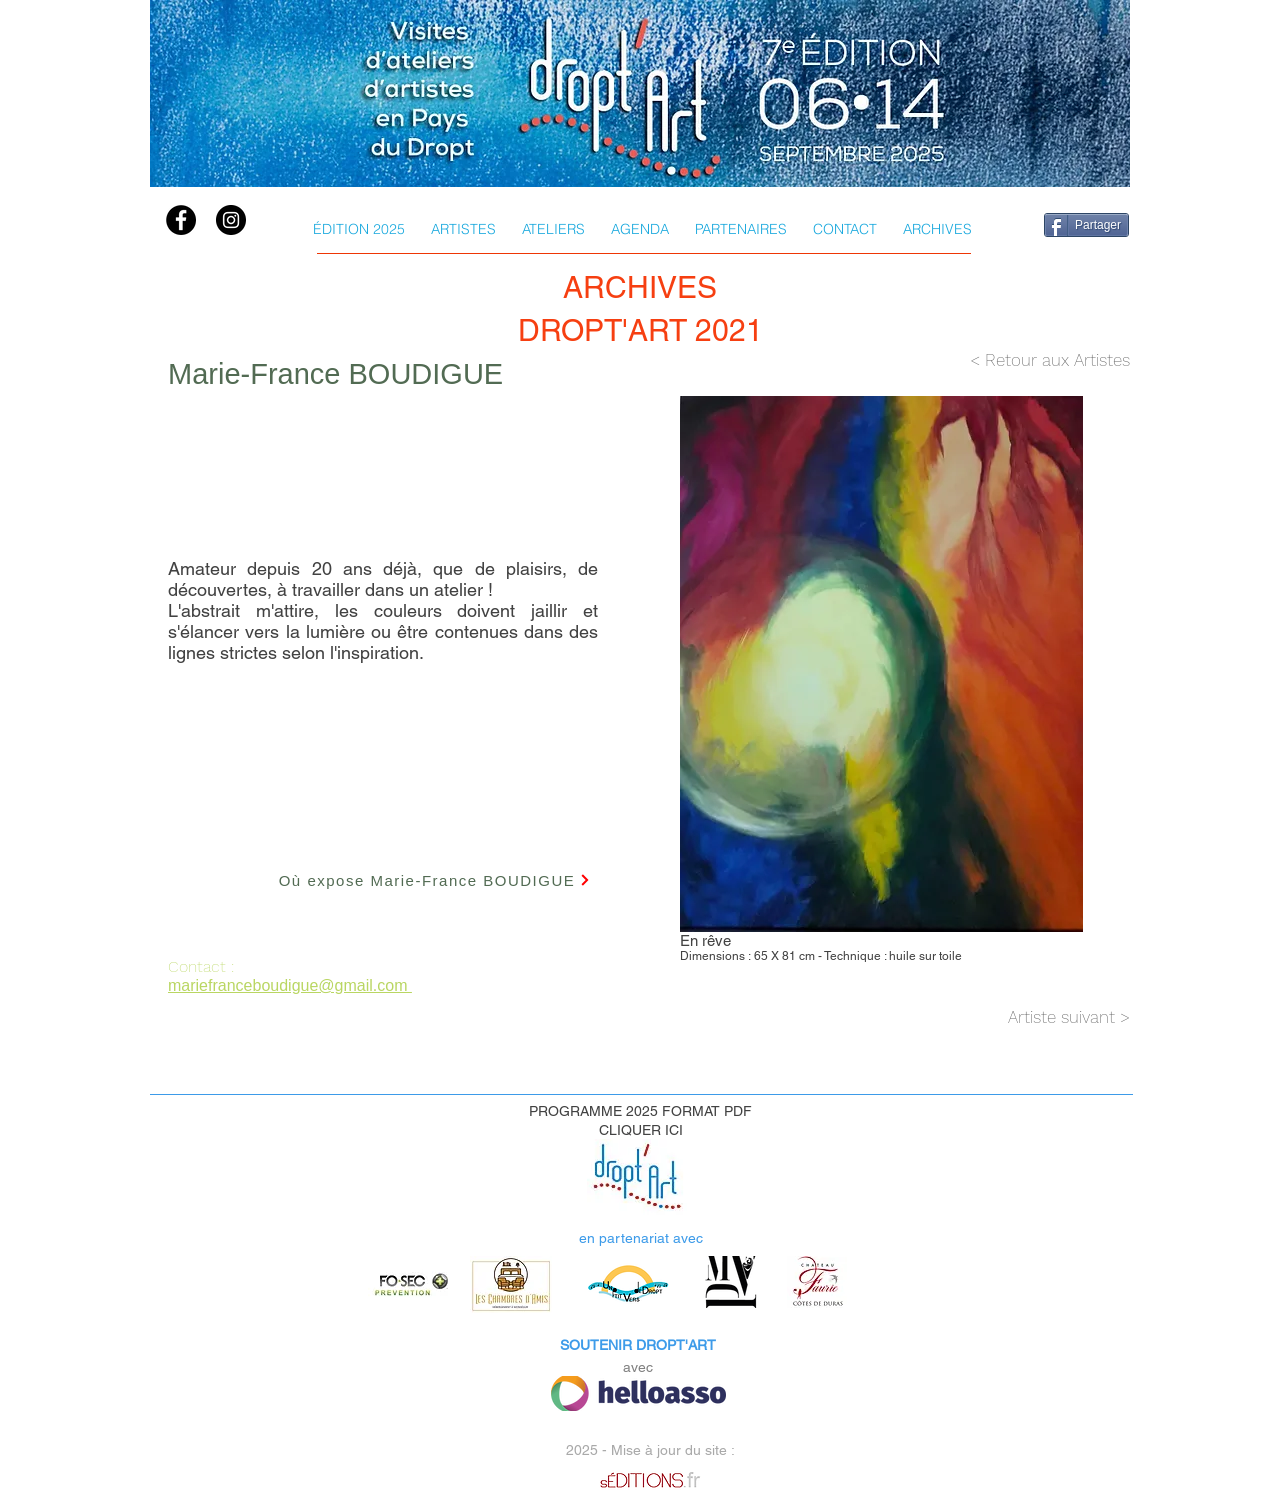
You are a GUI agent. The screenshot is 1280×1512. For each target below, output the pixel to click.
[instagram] (231, 220)
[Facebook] (181, 220)
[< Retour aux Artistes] (1015, 361)
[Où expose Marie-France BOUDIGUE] (435, 880)
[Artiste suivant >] (993, 1017)
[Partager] (1086, 225)
